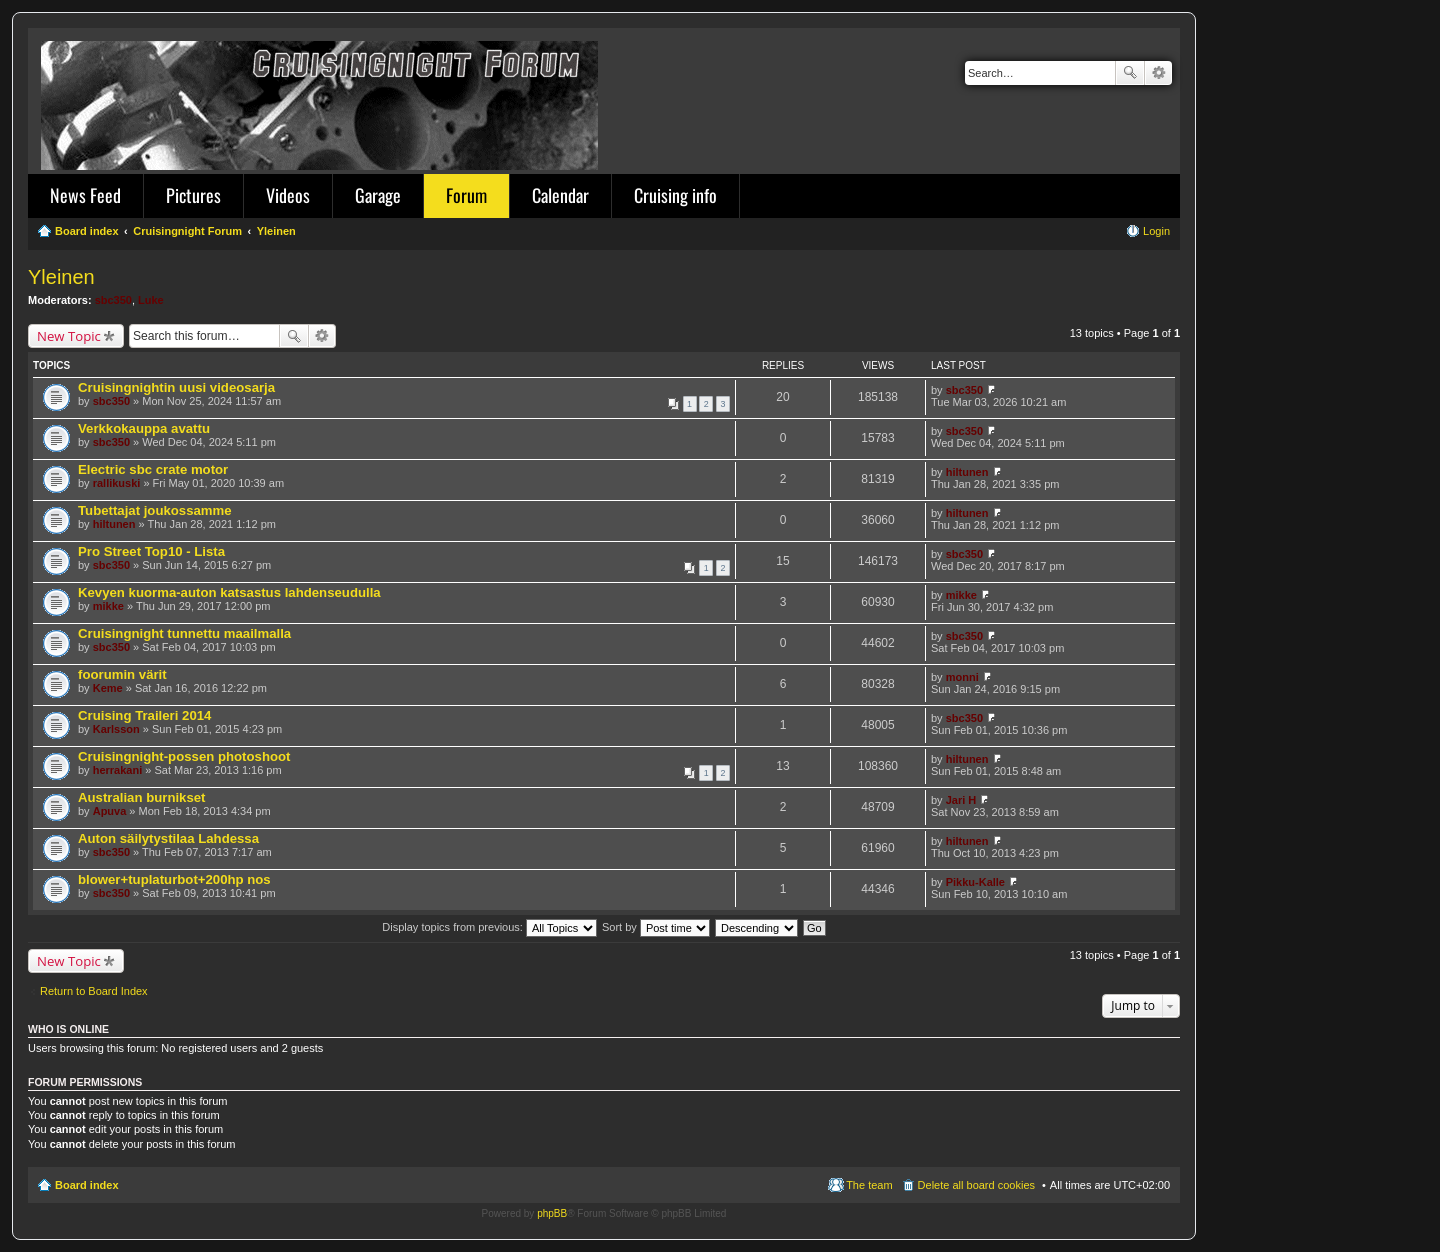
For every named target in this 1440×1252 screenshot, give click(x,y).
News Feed (85, 195)
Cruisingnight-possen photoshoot (184, 756)
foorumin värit (122, 674)
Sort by (656, 927)
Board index (87, 1185)
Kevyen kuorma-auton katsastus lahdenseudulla (229, 592)
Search (1130, 73)
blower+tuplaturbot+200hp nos (174, 879)
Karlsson (116, 729)
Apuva (110, 811)
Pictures (193, 195)
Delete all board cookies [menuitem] (976, 1185)
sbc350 (113, 300)
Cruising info (675, 195)
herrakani (118, 770)
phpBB (552, 1213)
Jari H (961, 800)
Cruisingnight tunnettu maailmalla (184, 633)
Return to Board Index (94, 991)
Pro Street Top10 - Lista (151, 551)
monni (962, 677)
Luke (151, 300)
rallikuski (117, 483)
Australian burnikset (142, 797)
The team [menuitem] (869, 1185)
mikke (108, 606)
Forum (466, 195)
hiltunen (967, 472)
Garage (378, 195)
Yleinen (61, 277)
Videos (288, 195)
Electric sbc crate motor (153, 469)
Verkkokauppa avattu (144, 428)
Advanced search (1158, 73)
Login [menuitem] (1156, 231)
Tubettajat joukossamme (155, 510)
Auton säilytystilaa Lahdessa (168, 838)
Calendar (560, 195)
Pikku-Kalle (975, 882)
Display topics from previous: (489, 927)
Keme (108, 688)
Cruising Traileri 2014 (144, 715)
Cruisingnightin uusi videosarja (176, 387)
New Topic (69, 336)
